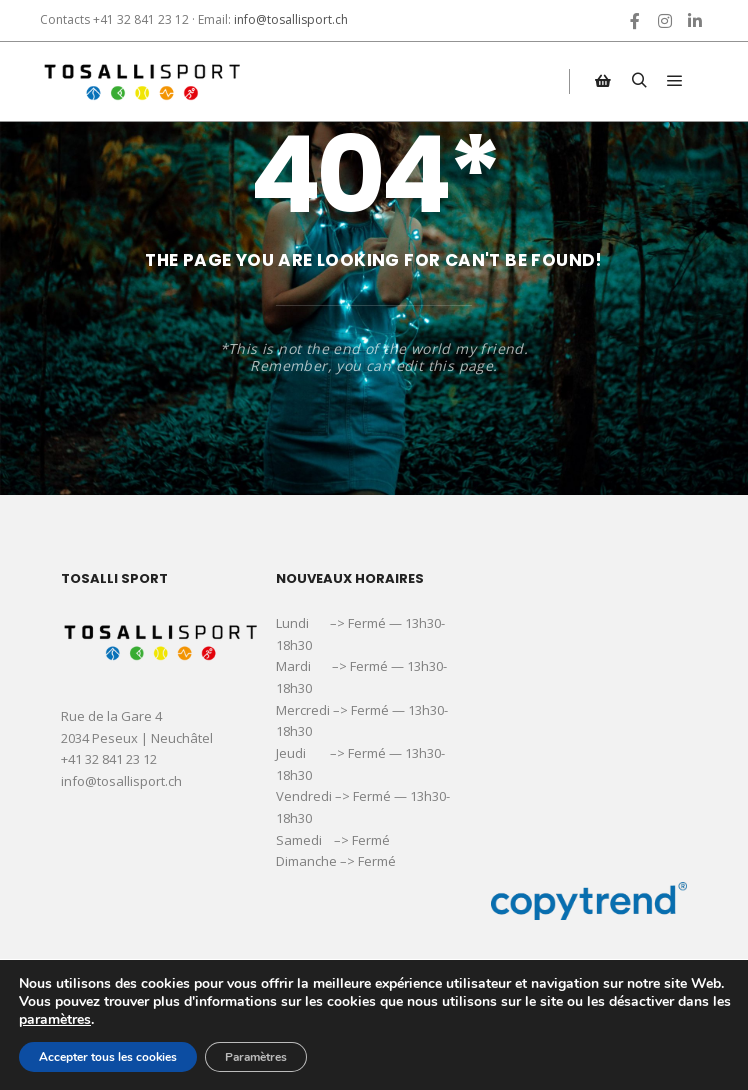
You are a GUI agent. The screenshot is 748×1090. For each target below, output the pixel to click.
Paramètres (256, 1057)
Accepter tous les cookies (108, 1057)
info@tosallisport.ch (291, 19)
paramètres (55, 1020)
